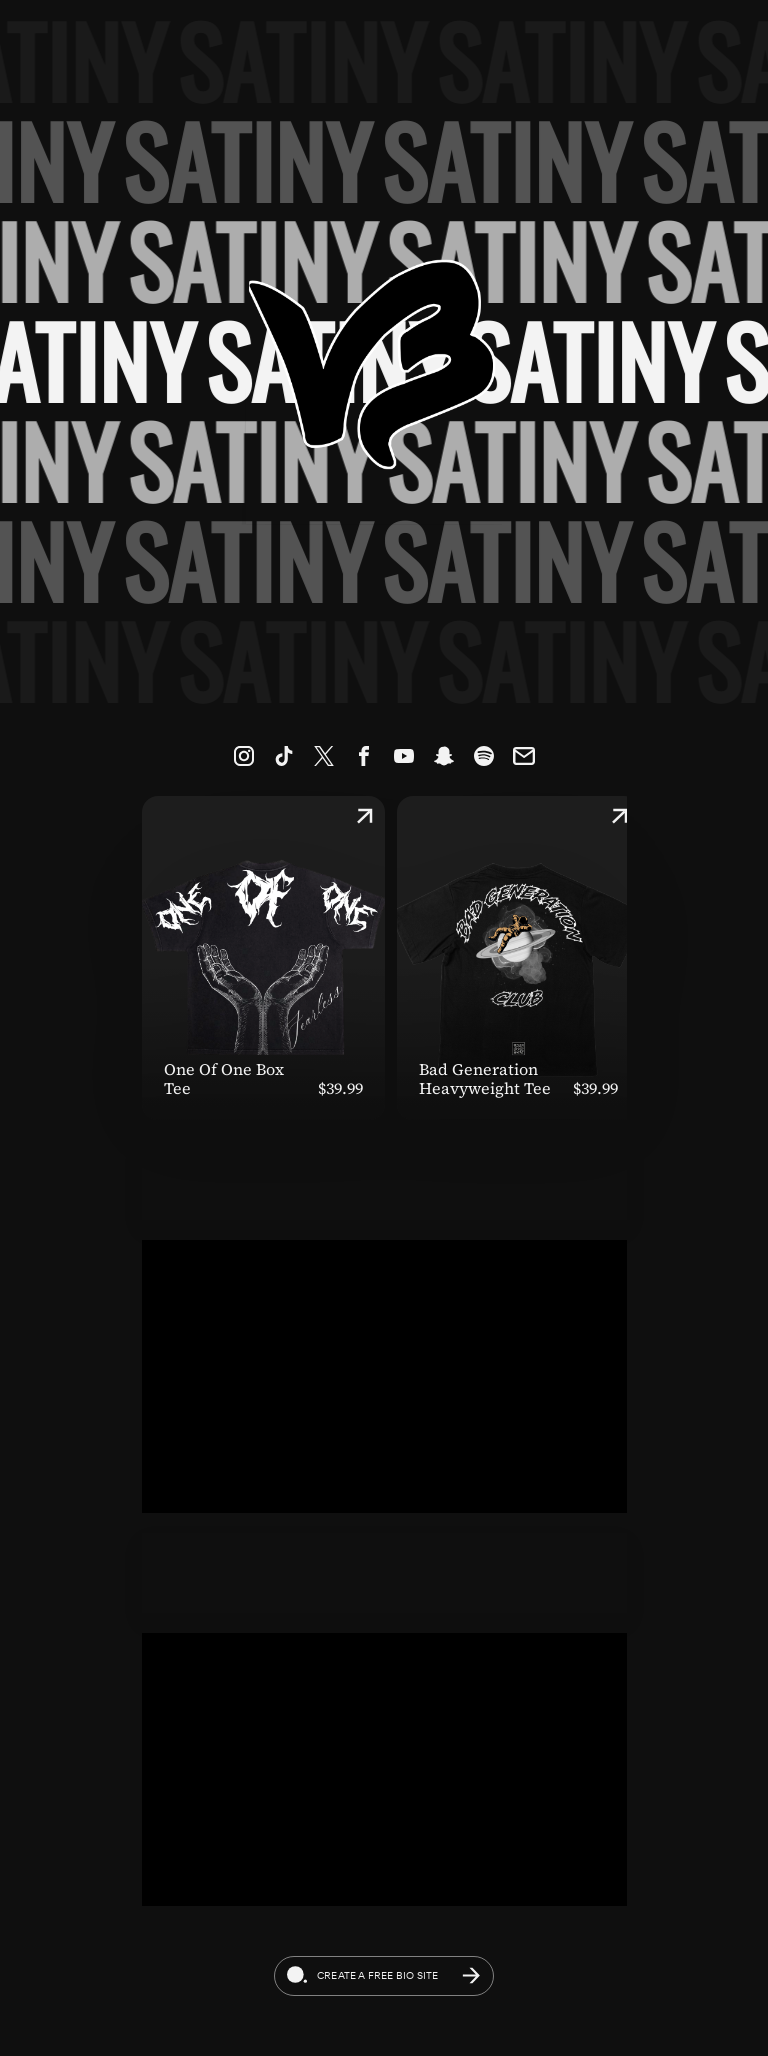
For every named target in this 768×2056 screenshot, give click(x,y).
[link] (244, 756)
